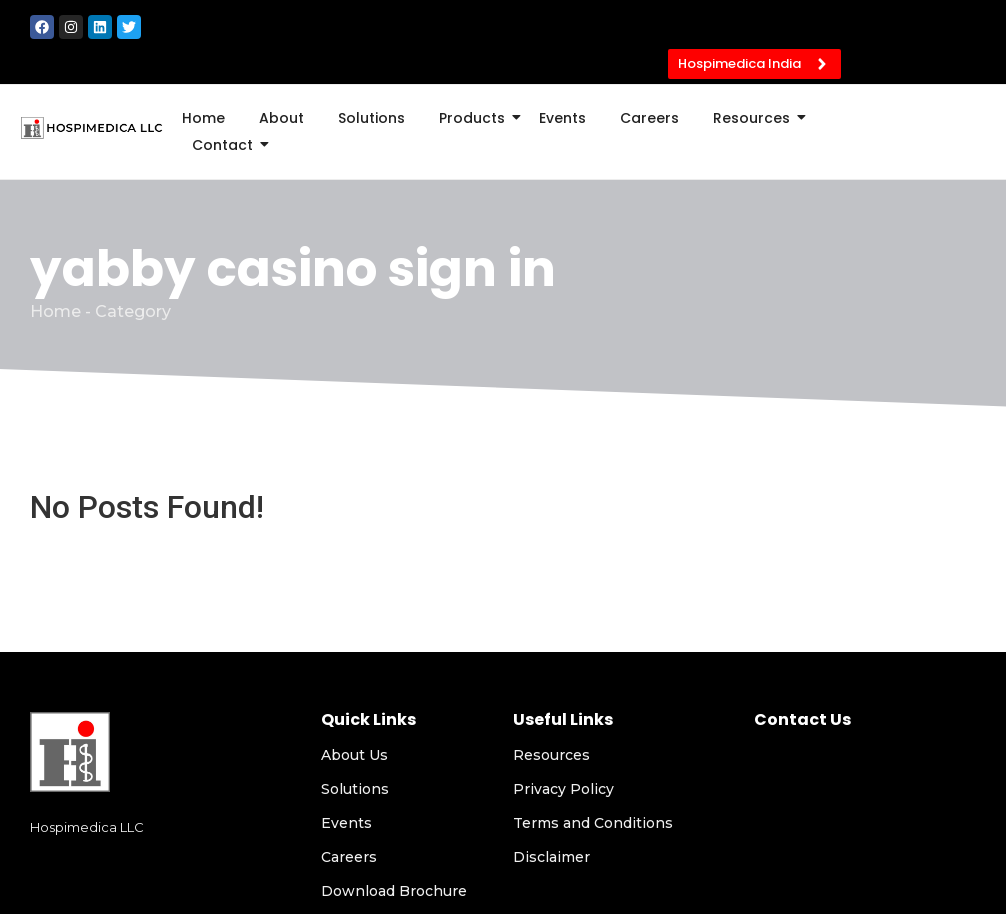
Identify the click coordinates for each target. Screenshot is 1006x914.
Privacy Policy (563, 789)
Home (203, 118)
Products (475, 118)
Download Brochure (394, 891)
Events (562, 118)
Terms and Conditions (593, 823)
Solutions (371, 118)
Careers (649, 118)
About (281, 118)
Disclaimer (551, 857)
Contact (226, 145)
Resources (755, 118)
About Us (354, 755)
